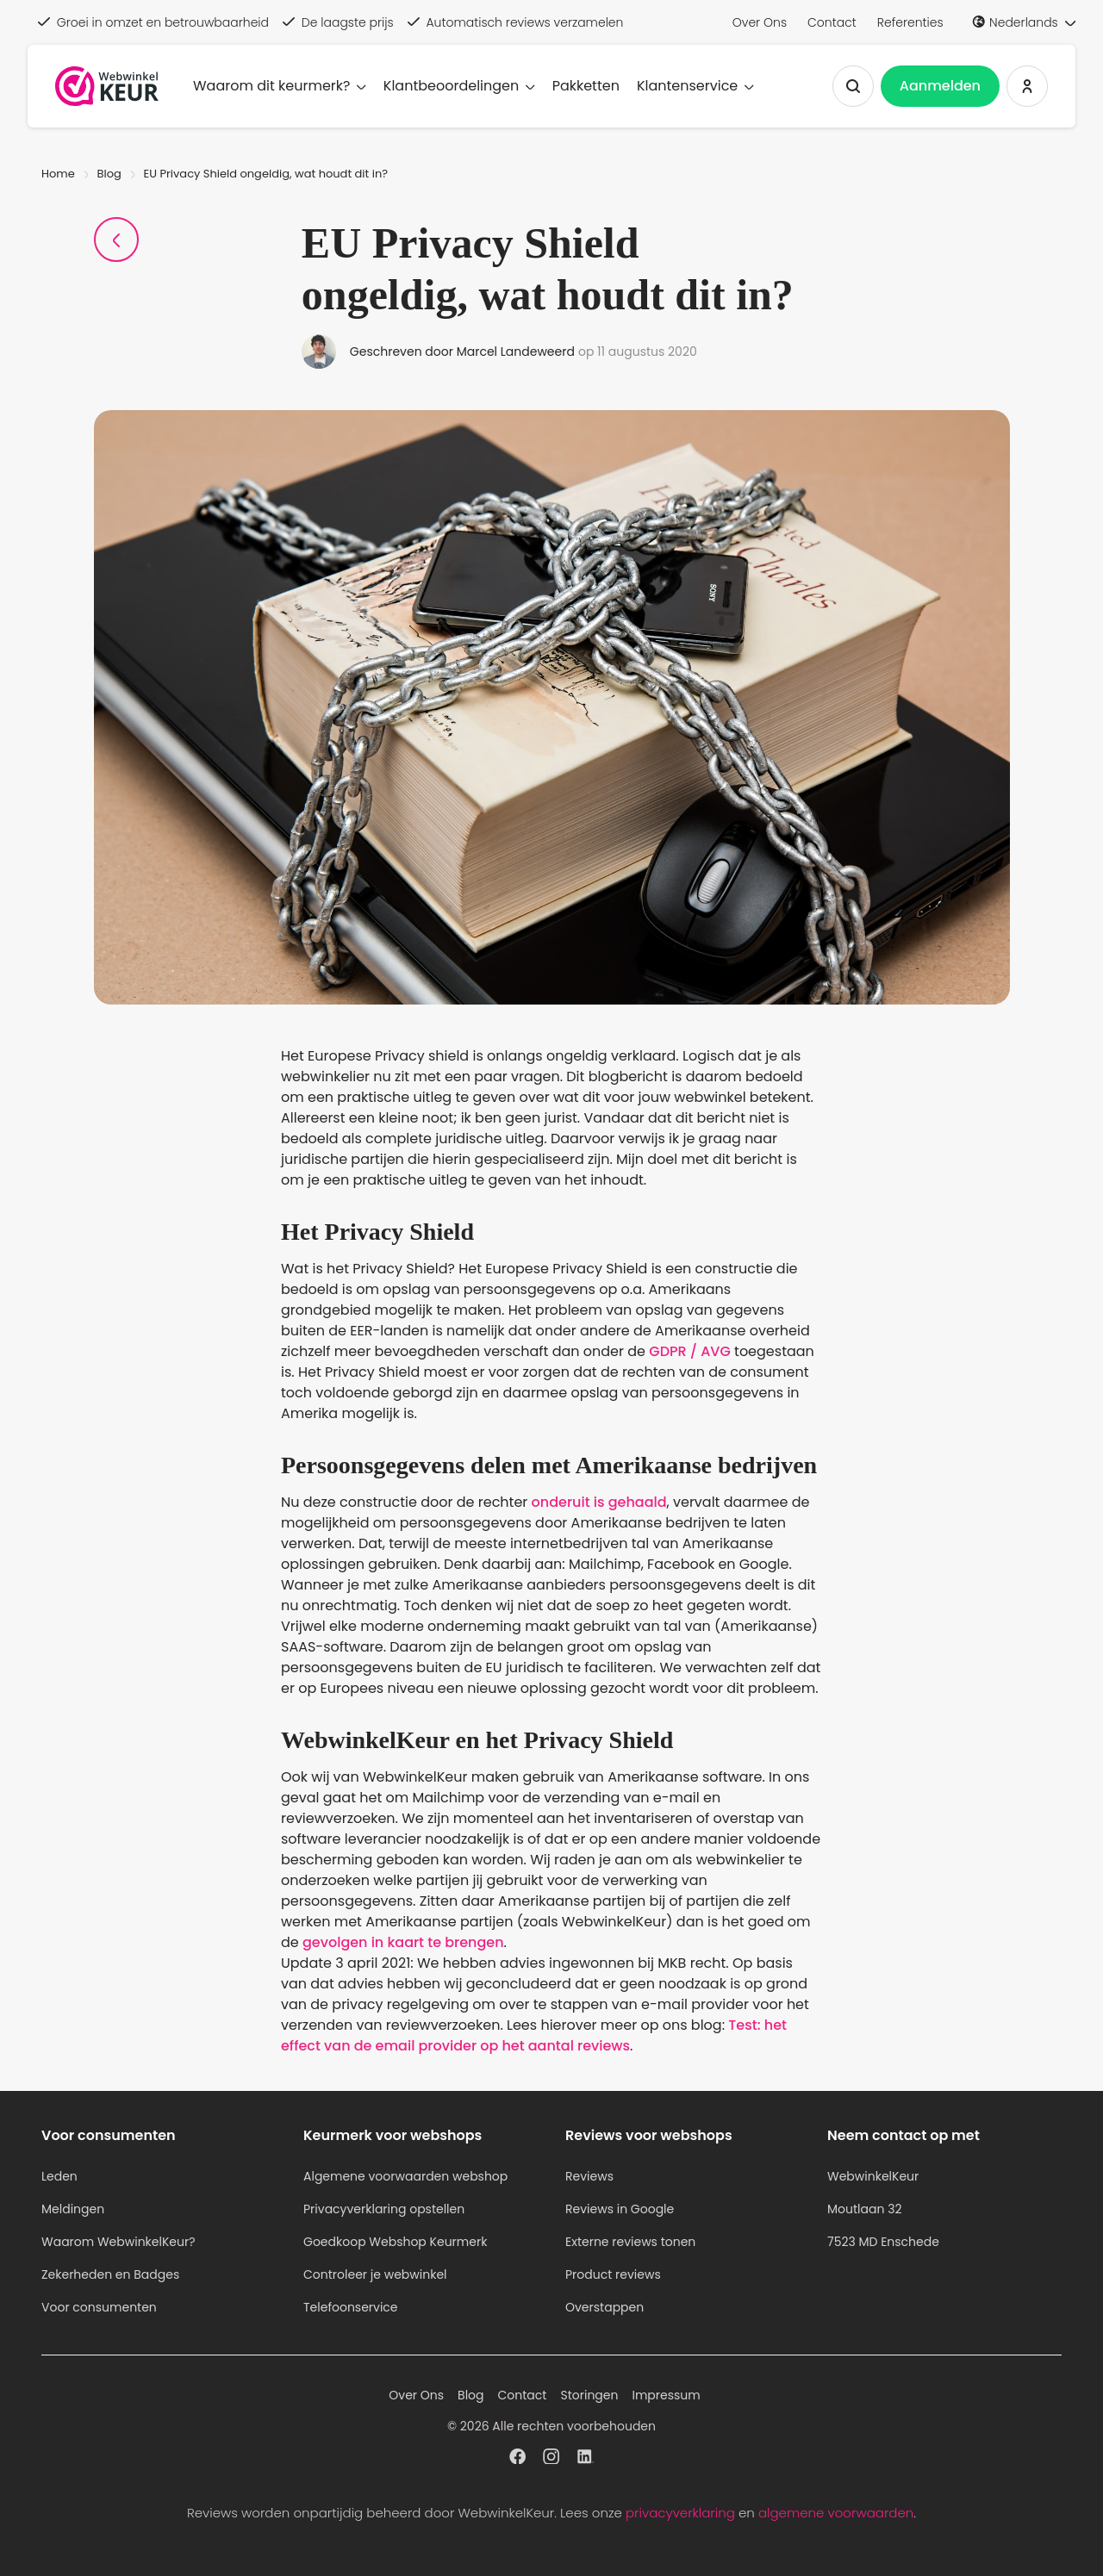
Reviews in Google (619, 2209)
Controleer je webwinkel (375, 2274)
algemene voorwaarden (835, 2513)
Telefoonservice (350, 2307)
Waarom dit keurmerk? (279, 86)
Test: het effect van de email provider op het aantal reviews (534, 2035)
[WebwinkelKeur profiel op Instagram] (551, 2458)
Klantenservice (695, 86)
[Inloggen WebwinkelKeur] (1027, 86)
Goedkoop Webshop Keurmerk (395, 2241)
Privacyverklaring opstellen (383, 2209)
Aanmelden (940, 86)
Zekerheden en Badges (110, 2274)
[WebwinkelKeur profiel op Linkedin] (585, 2458)
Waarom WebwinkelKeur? (118, 2241)
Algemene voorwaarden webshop (405, 2176)
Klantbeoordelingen (459, 86)
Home (58, 173)
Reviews (589, 2176)
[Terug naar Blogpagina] (116, 239)
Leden (59, 2176)
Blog (109, 173)
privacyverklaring (680, 2513)
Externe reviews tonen (630, 2241)
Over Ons (759, 22)
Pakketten (586, 86)
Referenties (910, 22)
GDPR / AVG (690, 1351)
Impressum (666, 2395)
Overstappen (604, 2307)
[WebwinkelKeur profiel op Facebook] (517, 2458)
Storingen (589, 2395)
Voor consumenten (99, 2307)
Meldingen (72, 2209)
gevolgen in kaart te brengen (403, 1942)
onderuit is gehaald (599, 1502)
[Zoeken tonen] (853, 86)
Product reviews (613, 2274)
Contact (832, 22)
